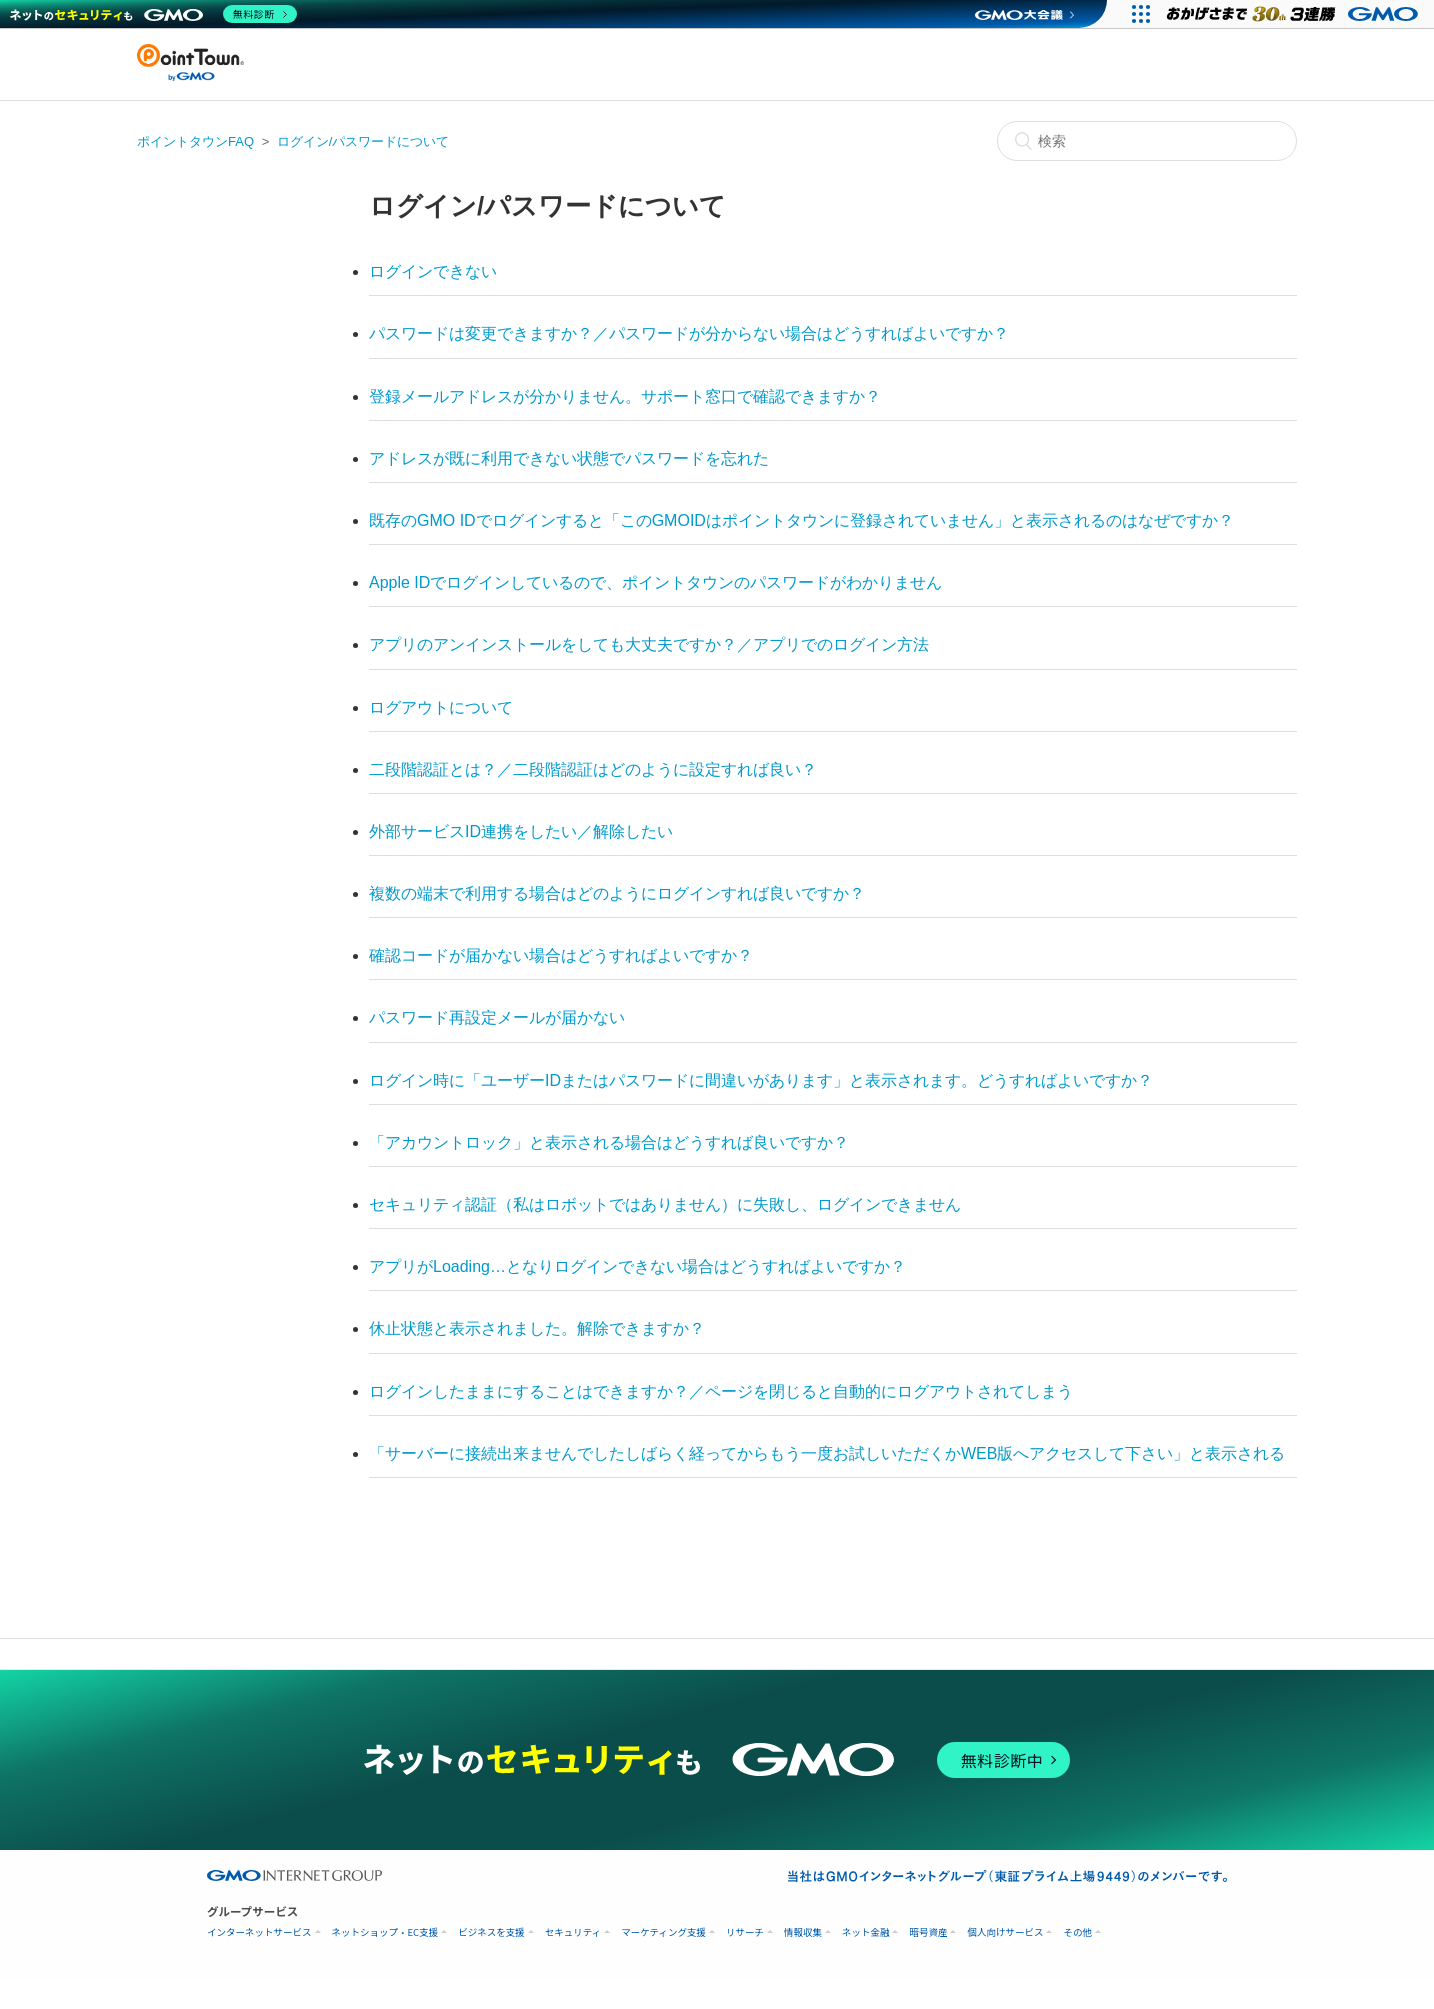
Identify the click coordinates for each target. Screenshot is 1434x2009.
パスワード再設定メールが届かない (497, 1017)
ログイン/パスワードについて (363, 141)
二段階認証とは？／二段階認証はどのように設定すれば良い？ (593, 769)
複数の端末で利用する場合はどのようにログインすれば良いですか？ (617, 893)
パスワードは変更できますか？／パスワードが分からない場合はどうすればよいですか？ (689, 333)
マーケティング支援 (663, 1932)
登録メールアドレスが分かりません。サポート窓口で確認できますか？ (625, 396)
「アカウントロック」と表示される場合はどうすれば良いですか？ (609, 1142)
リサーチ (745, 1932)
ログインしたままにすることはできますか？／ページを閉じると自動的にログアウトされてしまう (721, 1391)
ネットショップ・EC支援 (385, 1932)
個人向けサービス (1005, 1932)
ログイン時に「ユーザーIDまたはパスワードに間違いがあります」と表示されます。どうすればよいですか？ (761, 1080)
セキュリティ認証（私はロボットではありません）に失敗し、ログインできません (665, 1204)
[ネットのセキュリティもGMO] (153, 14)
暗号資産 (928, 1932)
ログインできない (433, 271)
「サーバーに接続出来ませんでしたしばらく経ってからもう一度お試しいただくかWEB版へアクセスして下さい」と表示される (827, 1453)
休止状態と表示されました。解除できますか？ (537, 1328)
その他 (1077, 1932)
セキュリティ (573, 1932)
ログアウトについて (441, 707)
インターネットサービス (259, 1932)
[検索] (1147, 141)
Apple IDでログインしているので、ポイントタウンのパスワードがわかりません (655, 582)
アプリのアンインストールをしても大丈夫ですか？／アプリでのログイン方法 (649, 644)
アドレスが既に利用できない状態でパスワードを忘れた (569, 458)
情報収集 (803, 1932)
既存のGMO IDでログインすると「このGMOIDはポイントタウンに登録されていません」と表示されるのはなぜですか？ (801, 520)
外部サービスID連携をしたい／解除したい (521, 831)
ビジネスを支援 (491, 1932)
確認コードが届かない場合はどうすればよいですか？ (561, 955)
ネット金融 (866, 1932)
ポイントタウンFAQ (195, 141)
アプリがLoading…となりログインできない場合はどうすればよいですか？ (637, 1266)
